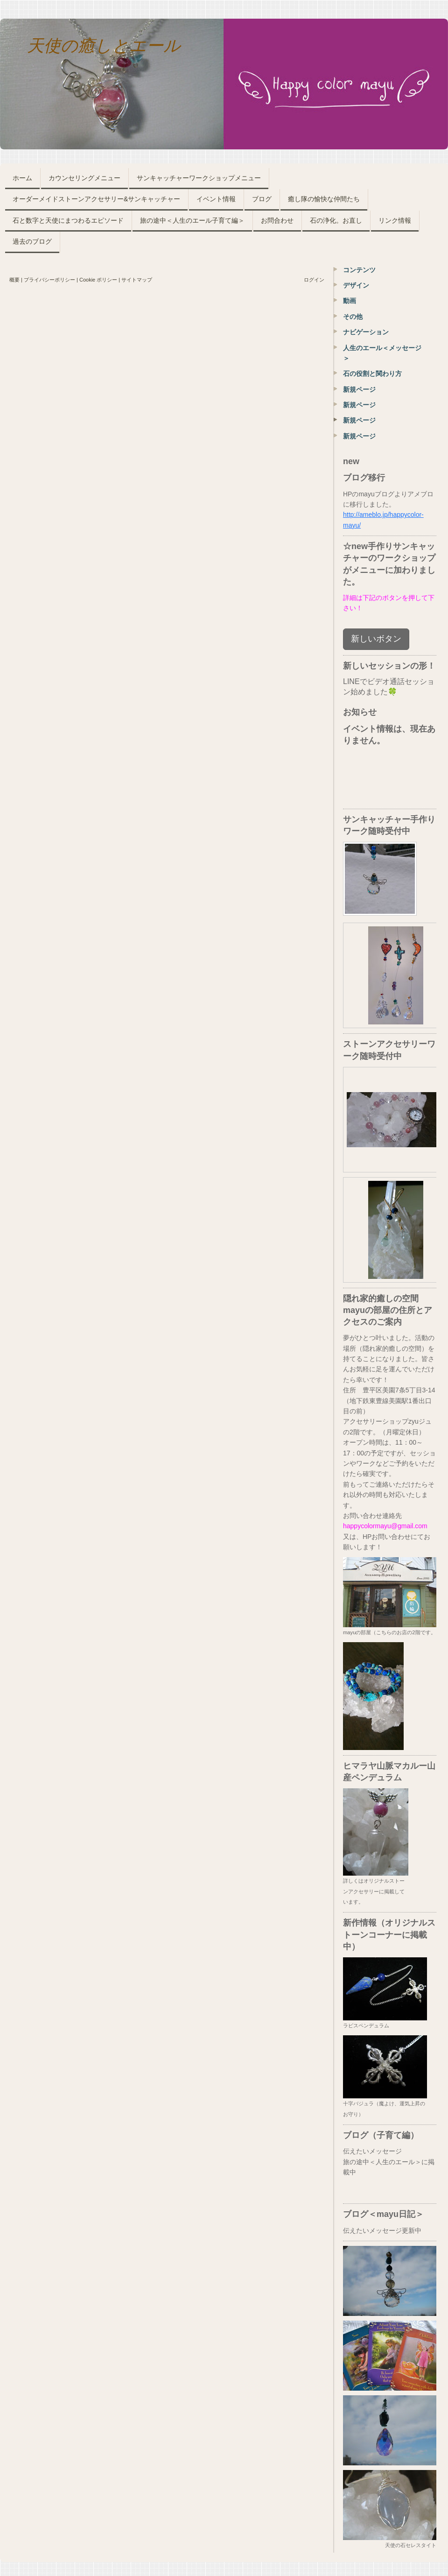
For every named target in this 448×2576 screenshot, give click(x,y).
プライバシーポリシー (49, 279)
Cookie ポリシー (98, 279)
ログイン (314, 279)
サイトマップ (136, 279)
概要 (14, 279)
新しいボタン (376, 638)
